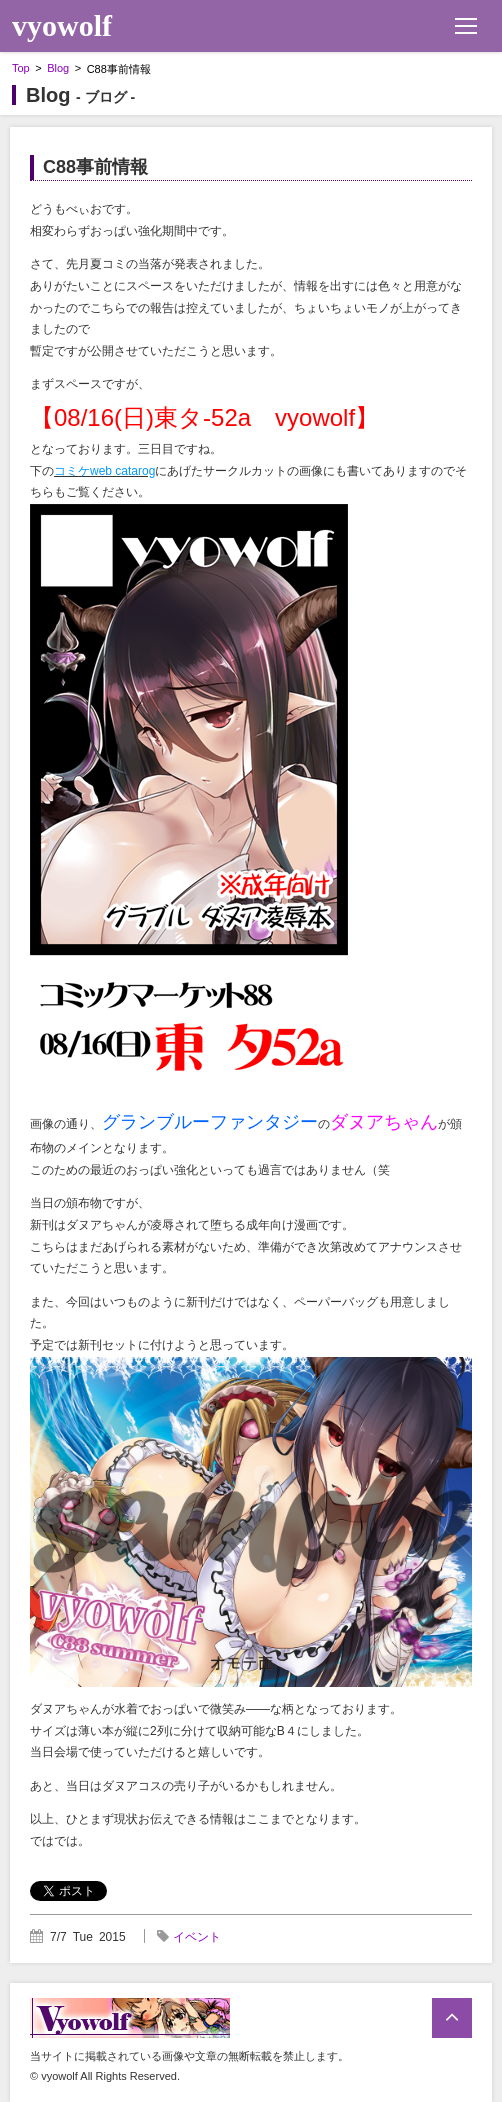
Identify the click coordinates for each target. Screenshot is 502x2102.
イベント (197, 1937)
